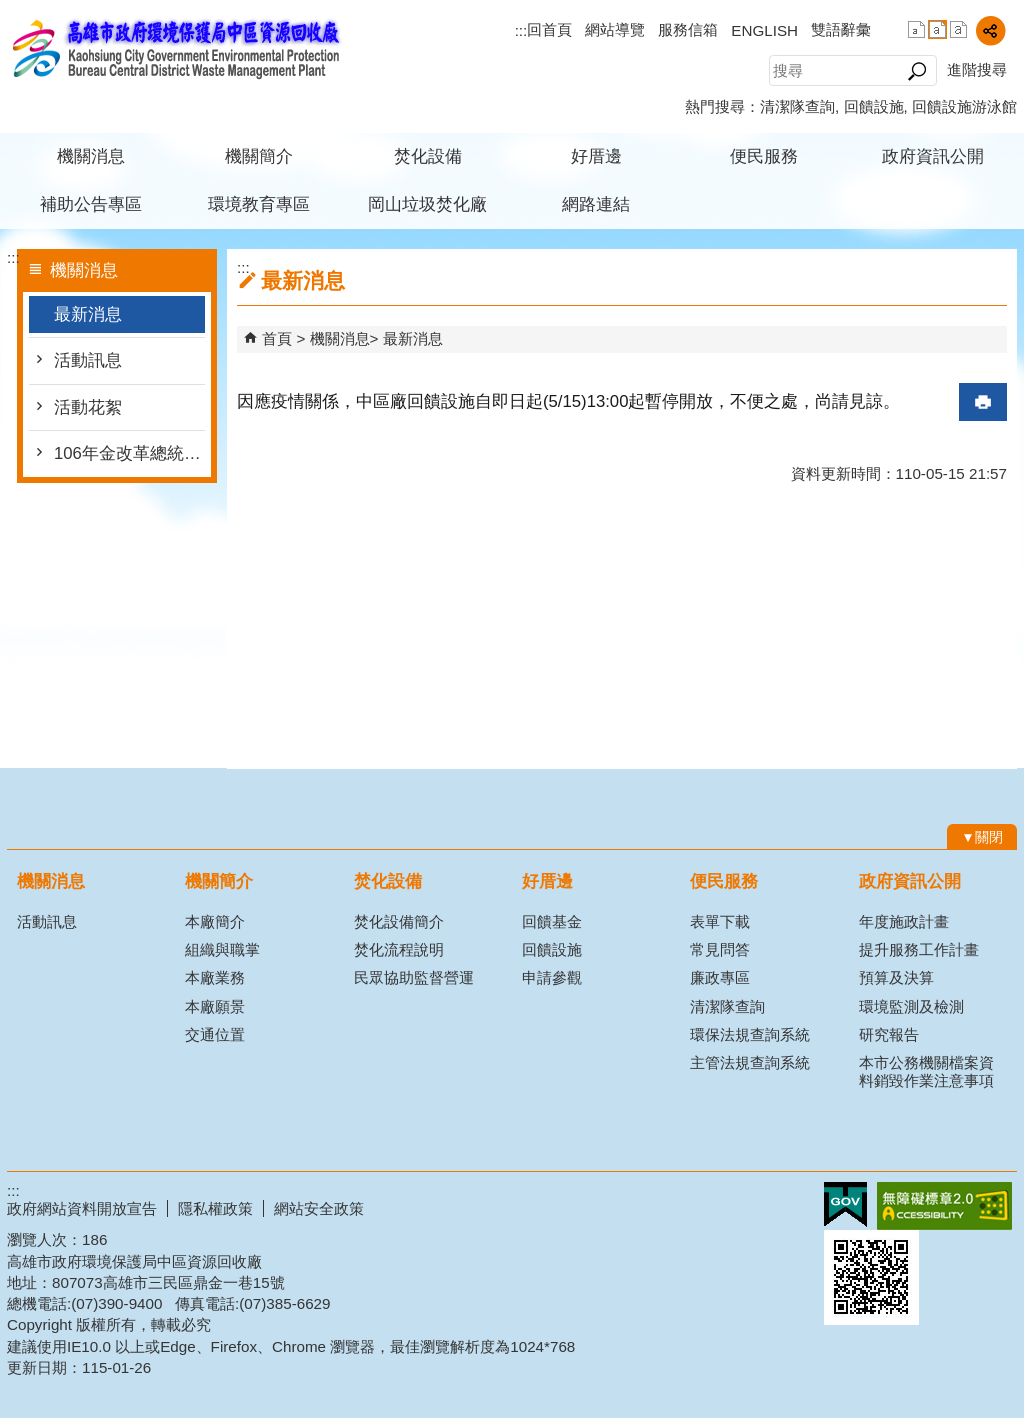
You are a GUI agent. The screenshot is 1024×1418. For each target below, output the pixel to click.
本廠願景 (215, 1006)
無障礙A (944, 1206)
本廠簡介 (215, 921)
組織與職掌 (222, 949)
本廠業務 (215, 977)
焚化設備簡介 (399, 921)
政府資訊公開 (933, 156)
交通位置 (215, 1034)
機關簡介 (259, 156)
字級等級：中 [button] (937, 29)
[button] (916, 71)
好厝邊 (596, 156)
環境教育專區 (259, 204)
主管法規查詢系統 (750, 1062)
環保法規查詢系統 (750, 1034)
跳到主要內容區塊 (10, 10)
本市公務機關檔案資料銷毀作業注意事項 (926, 1071)
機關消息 (91, 156)
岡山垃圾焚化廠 (427, 204)
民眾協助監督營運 (414, 977)
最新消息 (88, 314)
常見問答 (720, 949)
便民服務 (764, 156)
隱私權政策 (215, 1208)
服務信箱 (688, 29)
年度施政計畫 (904, 921)
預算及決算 (896, 977)
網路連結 (596, 204)
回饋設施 (874, 106)
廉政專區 (720, 977)
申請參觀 (552, 977)
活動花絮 (88, 407)
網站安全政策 (319, 1208)
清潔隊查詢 (797, 106)
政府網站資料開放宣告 (82, 1208)
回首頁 (549, 29)
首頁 (277, 338)
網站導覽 (615, 29)
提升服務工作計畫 (919, 949)
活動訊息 (88, 360)
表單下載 (720, 921)
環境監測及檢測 (911, 1006)
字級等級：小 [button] (916, 29)
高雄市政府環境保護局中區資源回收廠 (176, 48)
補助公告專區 (91, 204)
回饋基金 (552, 921)
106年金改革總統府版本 (129, 453)
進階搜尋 (977, 69)
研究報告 (889, 1034)
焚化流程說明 (399, 949)
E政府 (845, 1204)
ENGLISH (764, 30)
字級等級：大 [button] (958, 29)
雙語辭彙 (841, 29)
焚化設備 (428, 156)
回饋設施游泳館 (964, 106)
